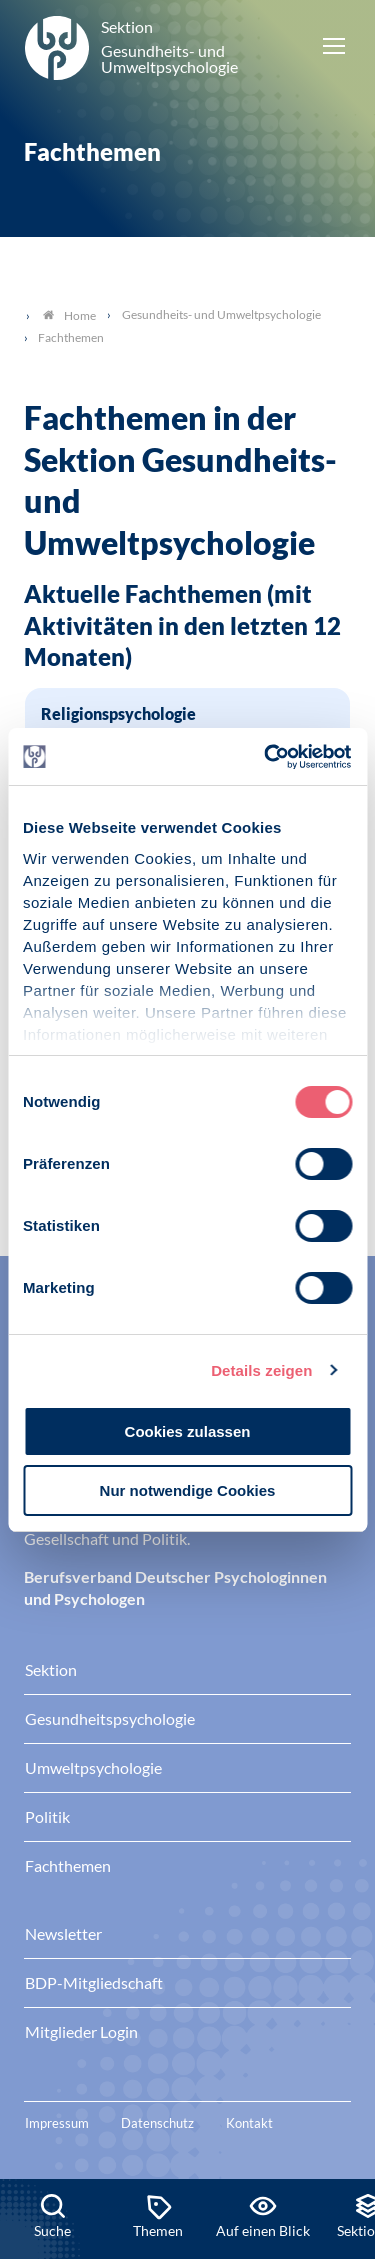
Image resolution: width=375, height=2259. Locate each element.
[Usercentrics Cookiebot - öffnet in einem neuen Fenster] (267, 757)
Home (69, 315)
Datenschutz (157, 2123)
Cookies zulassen (188, 1431)
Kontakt (249, 2123)
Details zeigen (261, 1370)
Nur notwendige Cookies (188, 1490)
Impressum (57, 2123)
